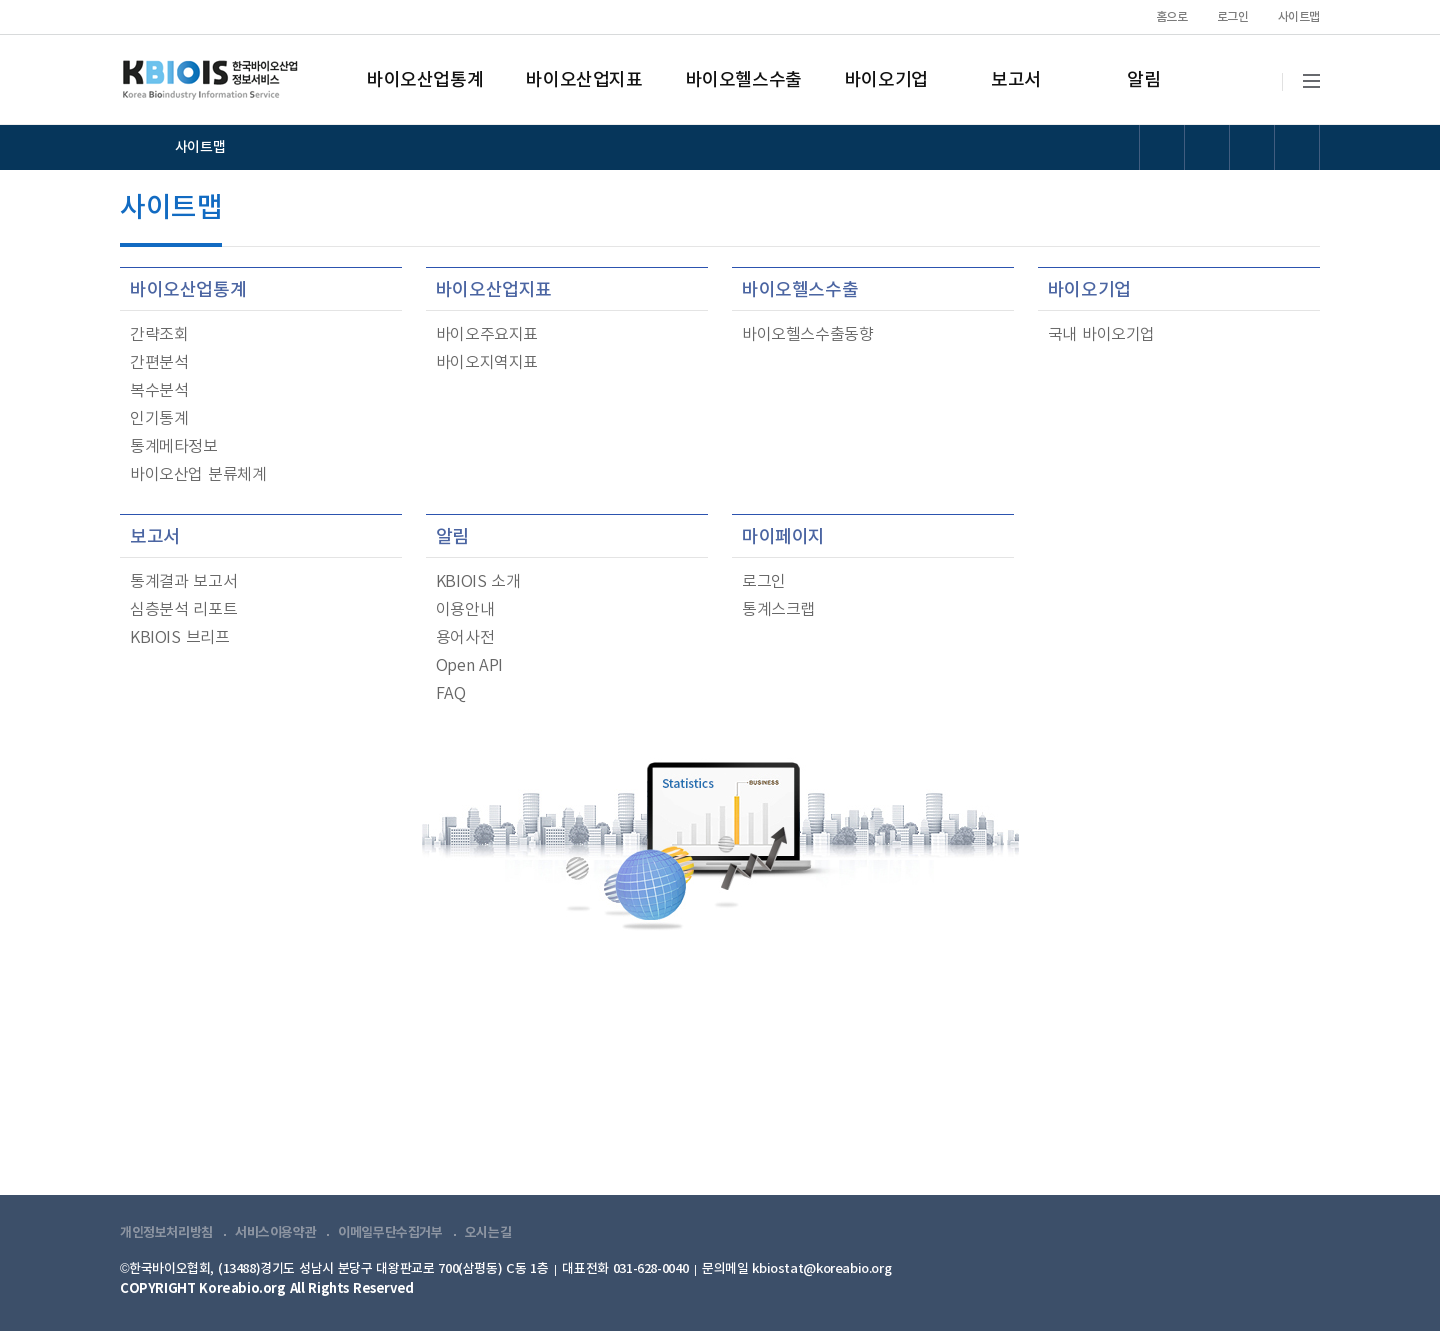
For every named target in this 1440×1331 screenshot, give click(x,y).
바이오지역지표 (487, 363)
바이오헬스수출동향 (808, 335)
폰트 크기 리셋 (1252, 147)
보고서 (1016, 81)
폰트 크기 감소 (1297, 147)
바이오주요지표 (487, 335)
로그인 (1233, 17)
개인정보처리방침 (166, 1233)
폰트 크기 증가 (1207, 147)
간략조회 (159, 335)
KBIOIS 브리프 (179, 638)
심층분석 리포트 (183, 610)
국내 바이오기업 (1101, 335)
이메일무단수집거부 (390, 1233)
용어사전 (465, 638)
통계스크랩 (778, 610)
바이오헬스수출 (744, 81)
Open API (469, 666)
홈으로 (1172, 17)
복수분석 (159, 391)
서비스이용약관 (275, 1233)
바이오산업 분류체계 (198, 475)
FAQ (451, 694)
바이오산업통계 (425, 81)
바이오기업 (886, 81)
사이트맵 (1299, 17)
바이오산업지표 (584, 81)
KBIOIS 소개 (478, 582)
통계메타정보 (174, 447)
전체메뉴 (1311, 81)
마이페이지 (783, 537)
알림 (1143, 81)
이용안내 (465, 610)
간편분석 (159, 363)
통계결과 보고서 (183, 582)
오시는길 (488, 1233)
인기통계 (159, 419)
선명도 (1162, 147)
